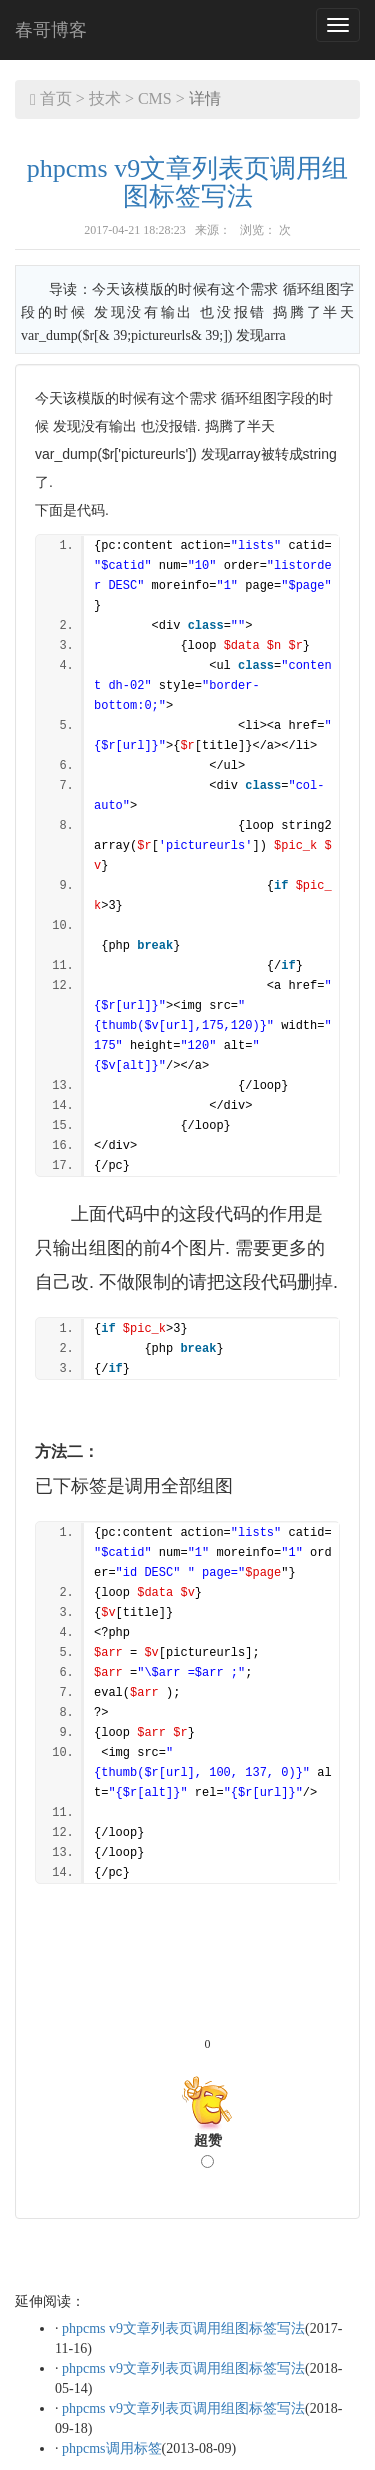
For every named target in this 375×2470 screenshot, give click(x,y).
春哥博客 (51, 30)
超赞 (208, 2150)
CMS (155, 98)
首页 (56, 98)
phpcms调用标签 (112, 2448)
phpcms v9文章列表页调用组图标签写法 (187, 183)
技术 (105, 98)
